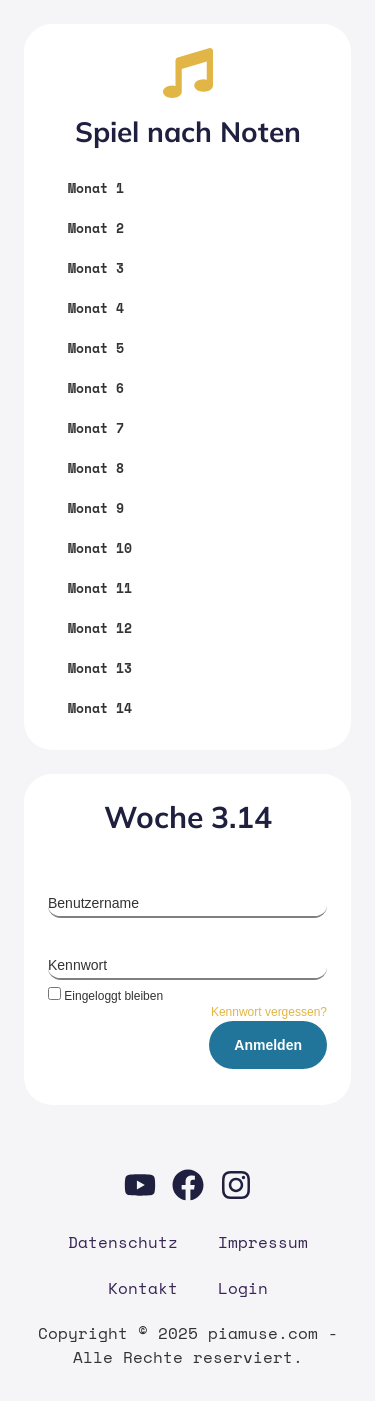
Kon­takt (143, 1288)
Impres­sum (263, 1242)
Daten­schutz (123, 1242)
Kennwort (77, 965)
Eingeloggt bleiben (105, 995)
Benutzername (93, 903)
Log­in (243, 1288)
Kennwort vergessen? (269, 1012)
